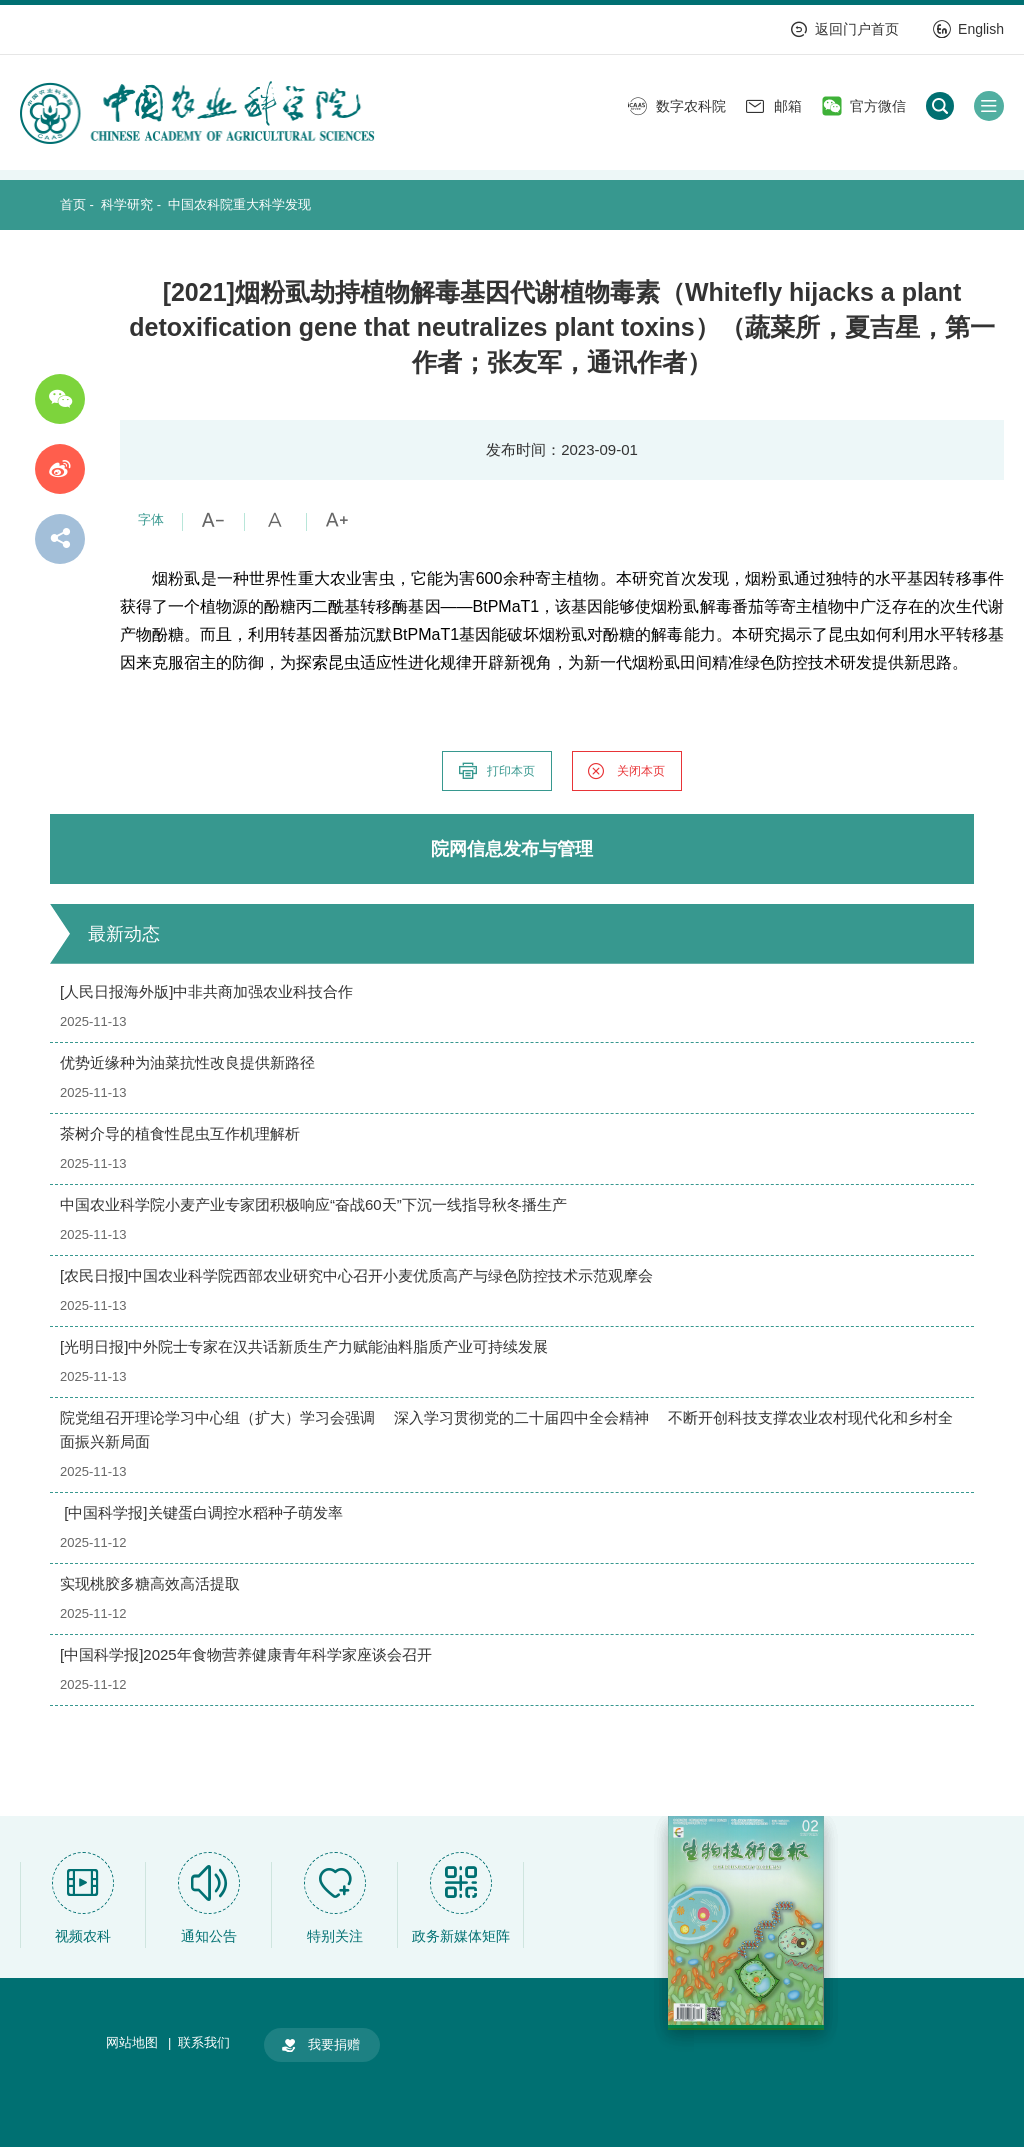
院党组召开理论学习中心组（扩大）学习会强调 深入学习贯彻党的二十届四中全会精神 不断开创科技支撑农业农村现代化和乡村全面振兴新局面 (506, 1429)
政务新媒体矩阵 (461, 1936)
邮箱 (774, 106)
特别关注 (335, 1936)
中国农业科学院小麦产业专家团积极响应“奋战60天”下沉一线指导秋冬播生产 (313, 1204)
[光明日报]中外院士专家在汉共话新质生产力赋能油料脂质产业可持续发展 (304, 1346)
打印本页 (496, 771)
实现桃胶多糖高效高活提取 (150, 1583)
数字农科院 (677, 106)
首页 (73, 204)
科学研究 (127, 204)
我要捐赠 (320, 2045)
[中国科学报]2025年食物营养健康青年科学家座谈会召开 (246, 1654)
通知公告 (209, 1936)
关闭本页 (626, 771)
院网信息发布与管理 (512, 849)
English (968, 29)
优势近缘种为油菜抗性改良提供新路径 (187, 1062)
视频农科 (83, 1936)
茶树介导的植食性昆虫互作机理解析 (180, 1133)
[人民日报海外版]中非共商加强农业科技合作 (206, 991)
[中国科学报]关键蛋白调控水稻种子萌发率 (201, 1512)
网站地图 (132, 2042)
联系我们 (204, 2042)
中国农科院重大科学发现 (239, 204)
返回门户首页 (844, 29)
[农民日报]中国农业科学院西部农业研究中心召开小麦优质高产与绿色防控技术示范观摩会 (356, 1275)
